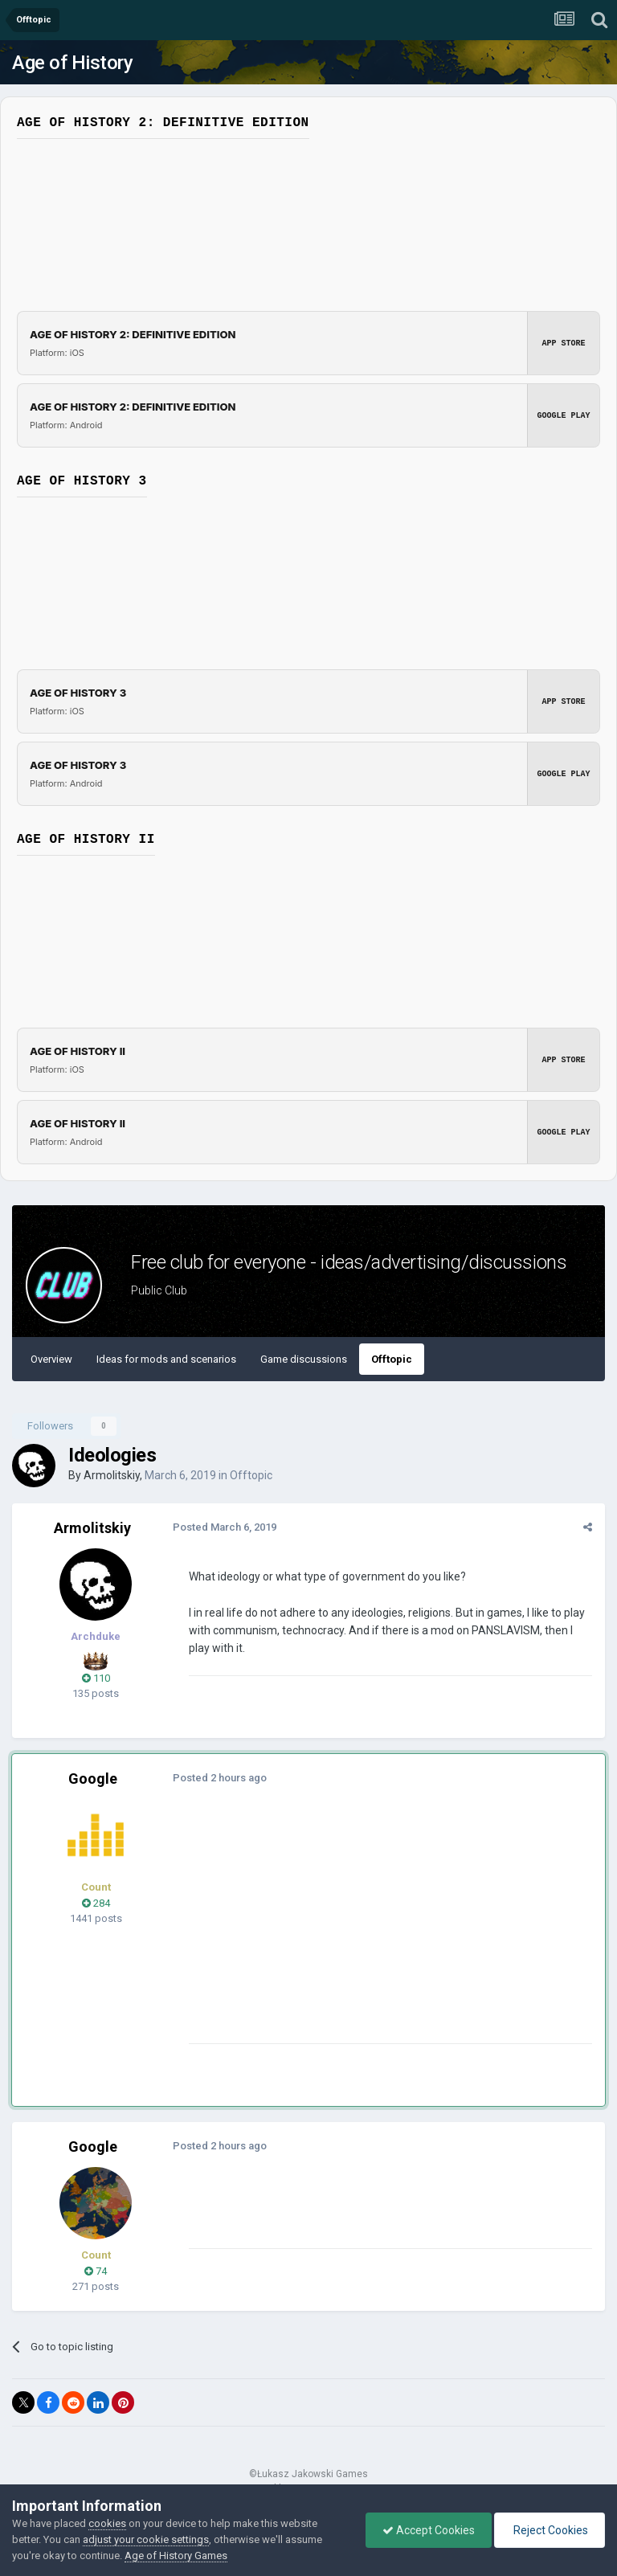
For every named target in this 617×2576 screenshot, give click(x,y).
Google (92, 1778)
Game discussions (303, 1359)
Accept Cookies (428, 2530)
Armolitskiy (112, 1475)
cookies (107, 2523)
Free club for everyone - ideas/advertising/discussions (348, 1262)
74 (95, 2271)
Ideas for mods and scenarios (166, 1359)
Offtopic (391, 1359)
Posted (224, 1527)
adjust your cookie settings (146, 2539)
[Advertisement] (377, 1930)
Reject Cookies (549, 2530)
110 (96, 1678)
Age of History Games (176, 2555)
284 (96, 1903)
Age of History (72, 62)
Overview (51, 1359)
